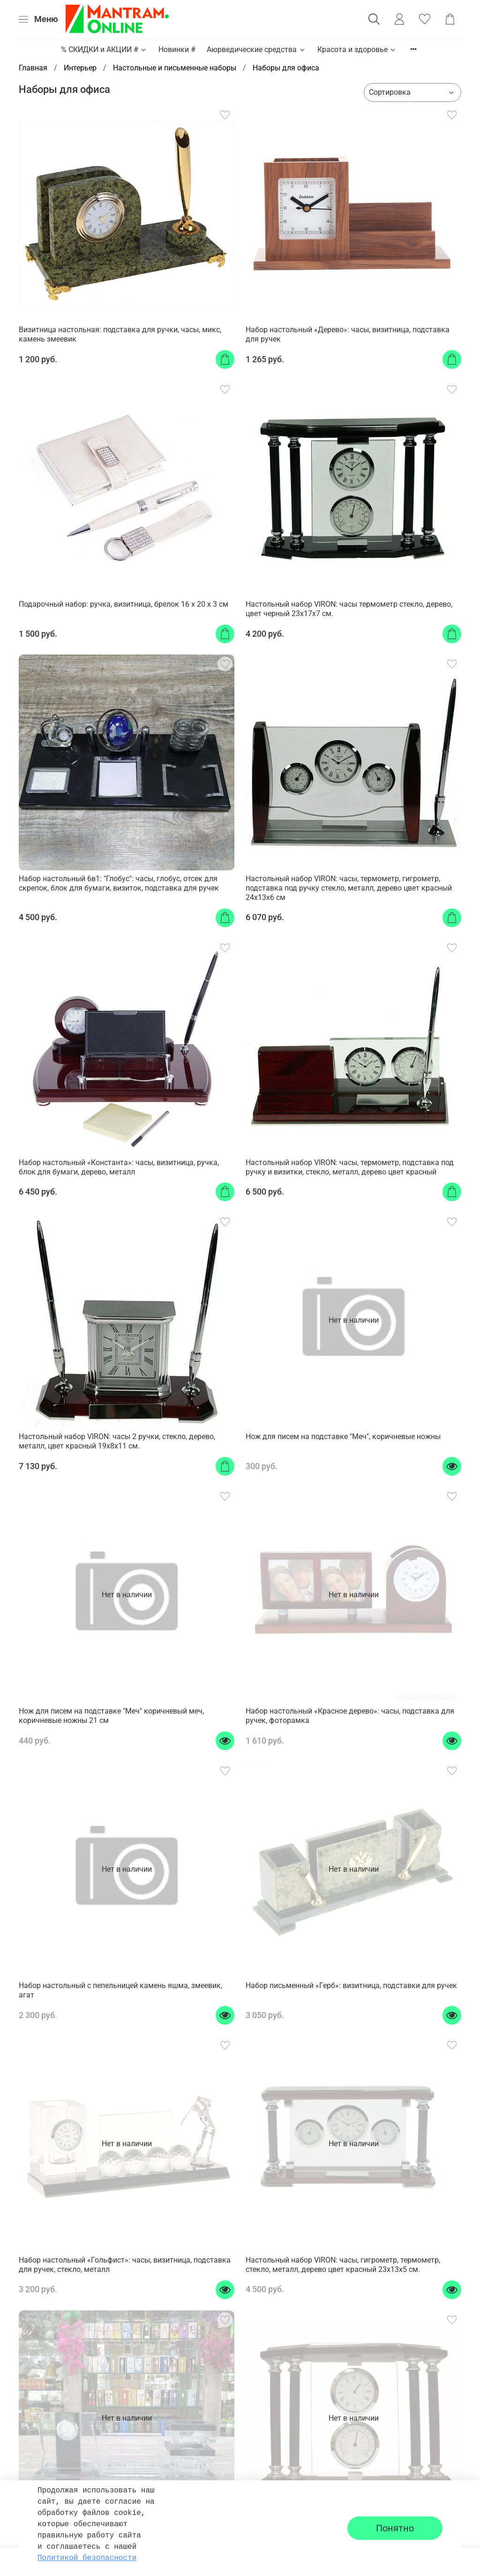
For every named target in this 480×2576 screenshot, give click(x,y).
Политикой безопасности (87, 2558)
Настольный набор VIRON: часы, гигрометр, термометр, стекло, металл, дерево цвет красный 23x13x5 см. (343, 2265)
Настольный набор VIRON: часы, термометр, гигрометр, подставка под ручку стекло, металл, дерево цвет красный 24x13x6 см (349, 888)
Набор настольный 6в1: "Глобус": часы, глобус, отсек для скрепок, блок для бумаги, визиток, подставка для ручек (119, 883)
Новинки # (176, 49)
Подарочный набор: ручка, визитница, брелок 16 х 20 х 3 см (123, 604)
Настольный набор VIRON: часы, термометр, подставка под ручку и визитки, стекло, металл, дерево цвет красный (350, 1167)
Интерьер (80, 67)
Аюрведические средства (256, 49)
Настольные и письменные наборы (174, 67)
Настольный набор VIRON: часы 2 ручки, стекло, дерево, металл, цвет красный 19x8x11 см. (117, 1441)
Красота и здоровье (357, 49)
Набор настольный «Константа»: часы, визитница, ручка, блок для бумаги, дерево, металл (119, 1167)
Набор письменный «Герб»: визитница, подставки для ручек (351, 1985)
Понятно (395, 2528)
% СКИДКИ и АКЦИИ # (104, 49)
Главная (33, 67)
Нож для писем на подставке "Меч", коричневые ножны (343, 1436)
